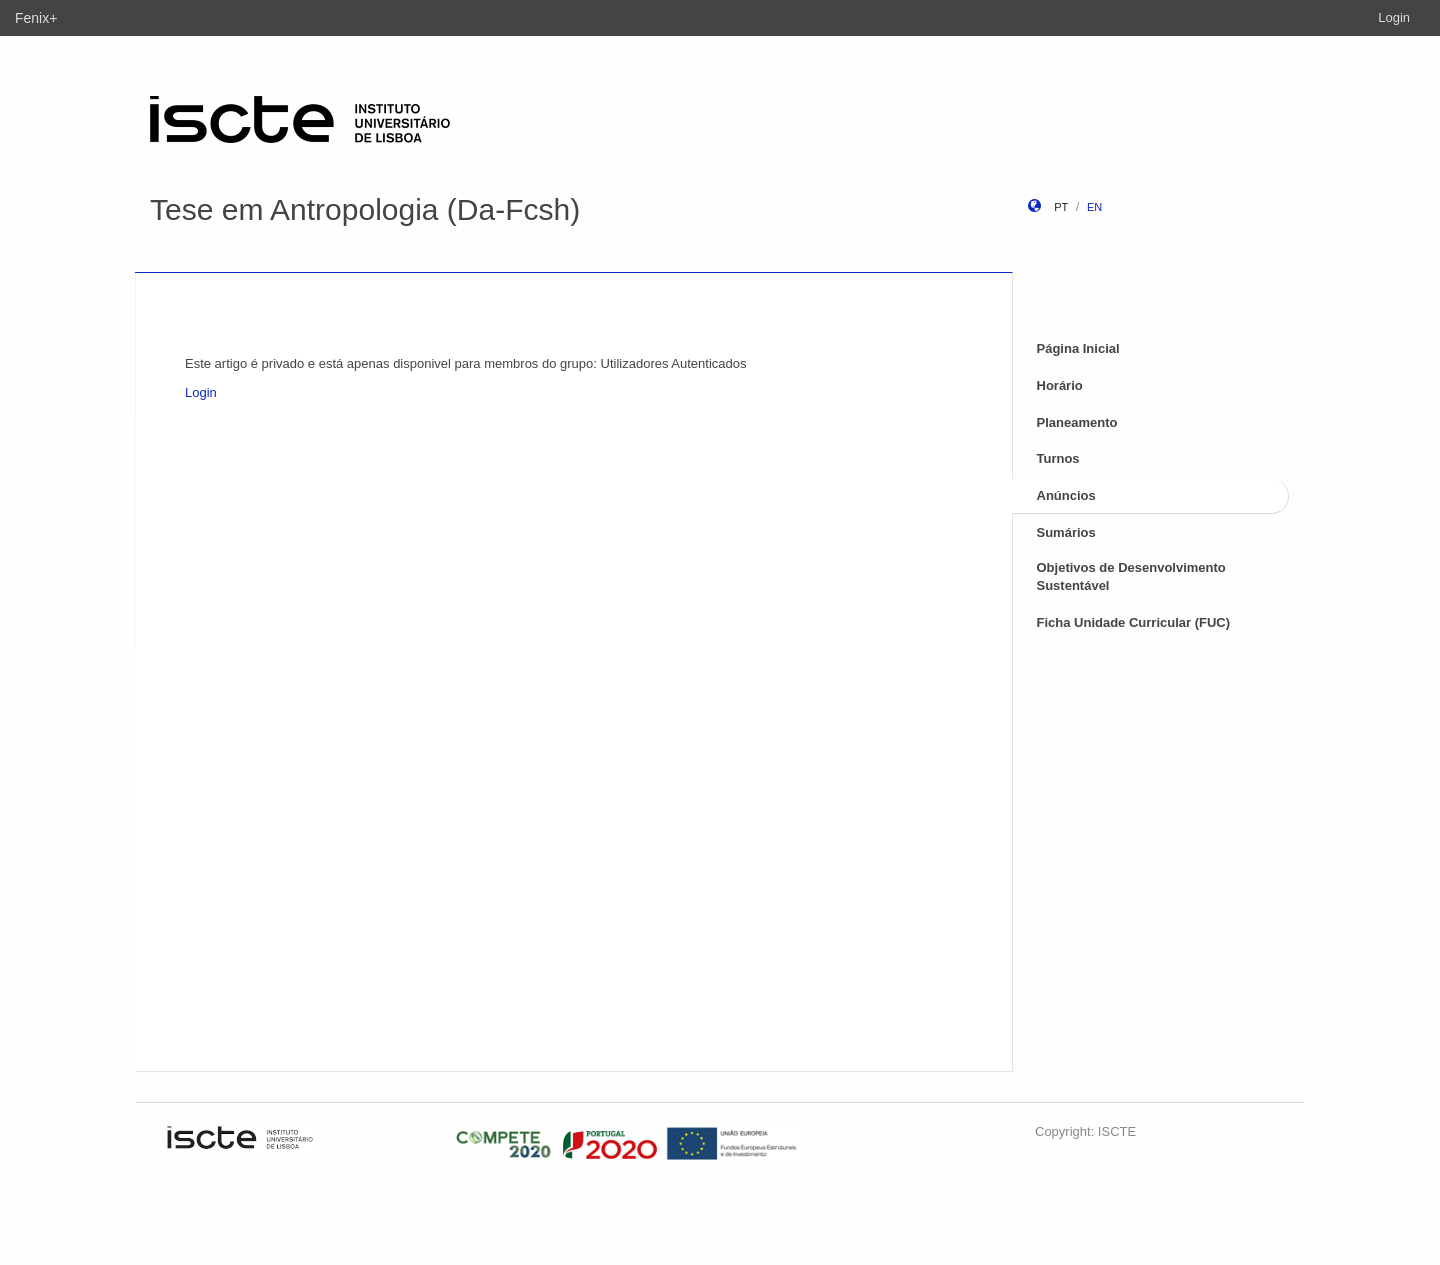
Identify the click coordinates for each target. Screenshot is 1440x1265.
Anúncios (1066, 495)
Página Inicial (1078, 348)
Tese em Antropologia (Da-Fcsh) (365, 209)
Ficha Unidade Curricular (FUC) (1134, 622)
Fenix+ (36, 18)
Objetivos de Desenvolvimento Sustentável (1131, 577)
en (1094, 207)
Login (1394, 17)
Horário (1060, 385)
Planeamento (1077, 422)
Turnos (1058, 458)
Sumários (1066, 532)
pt (1061, 207)
